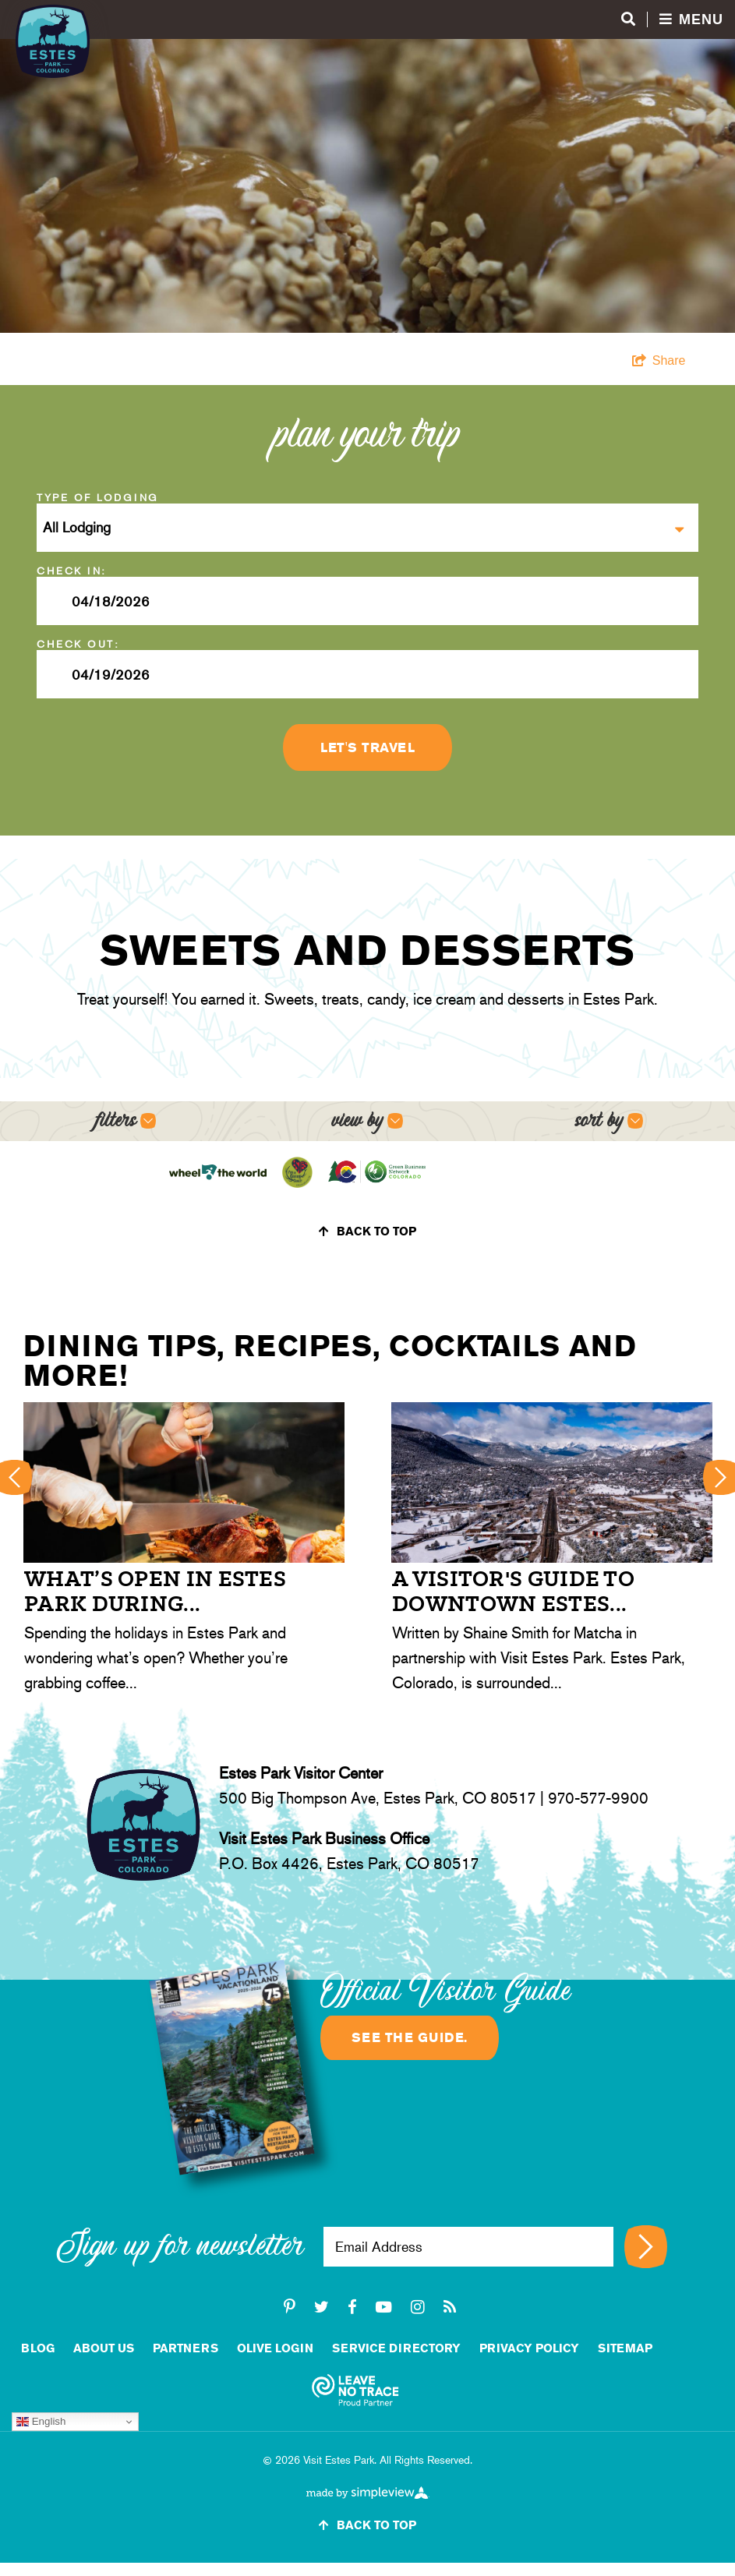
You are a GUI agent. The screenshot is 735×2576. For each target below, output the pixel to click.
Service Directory (396, 2348)
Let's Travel (367, 747)
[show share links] (659, 361)
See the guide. (410, 2037)
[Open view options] (367, 1121)
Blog (38, 2348)
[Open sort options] (609, 1121)
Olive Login (275, 2348)
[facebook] (352, 2307)
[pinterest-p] (289, 2307)
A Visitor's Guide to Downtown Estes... (513, 1591)
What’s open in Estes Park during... (155, 1591)
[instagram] (418, 2307)
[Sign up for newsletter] (645, 2246)
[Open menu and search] (672, 20)
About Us (103, 2348)
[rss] (449, 2307)
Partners (185, 2348)
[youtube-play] (384, 2307)
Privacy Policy (529, 2348)
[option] (184, 1550)
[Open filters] (126, 1121)
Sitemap (625, 2348)
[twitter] (321, 2307)
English (40, 2421)
